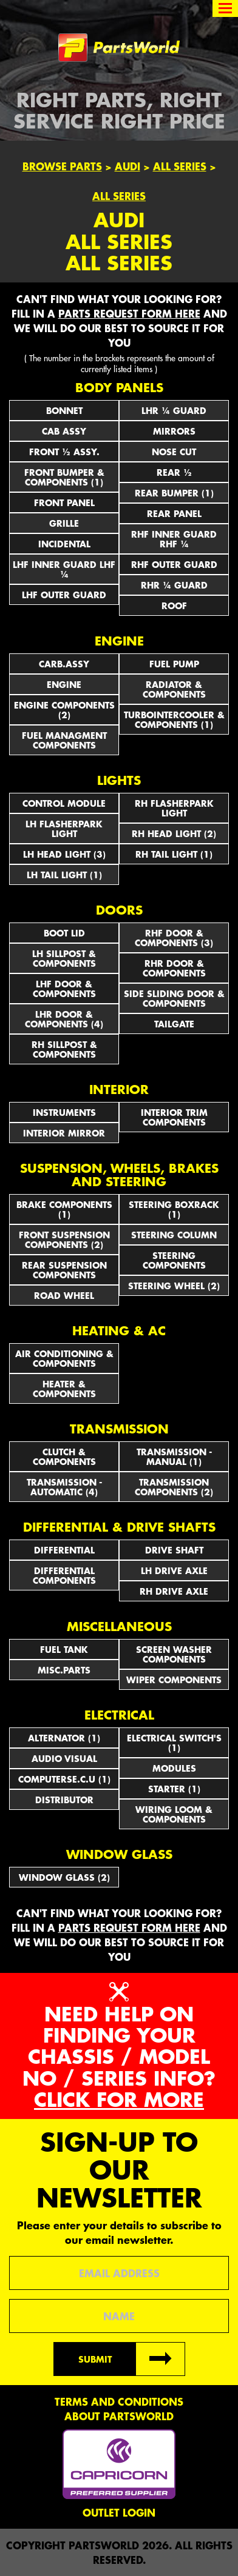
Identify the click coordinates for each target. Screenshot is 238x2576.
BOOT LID (64, 933)
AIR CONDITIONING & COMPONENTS (64, 1358)
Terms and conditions (119, 2401)
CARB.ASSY (64, 664)
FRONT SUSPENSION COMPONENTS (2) (64, 1239)
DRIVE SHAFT (174, 1550)
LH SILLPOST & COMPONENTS (64, 958)
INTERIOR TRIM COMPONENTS (174, 1117)
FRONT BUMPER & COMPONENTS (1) (64, 477)
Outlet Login (119, 2512)
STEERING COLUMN (174, 1235)
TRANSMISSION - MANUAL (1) (174, 1456)
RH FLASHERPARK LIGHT (174, 808)
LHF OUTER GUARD (64, 595)
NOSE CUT (174, 451)
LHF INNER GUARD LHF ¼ (64, 569)
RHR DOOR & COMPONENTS (174, 968)
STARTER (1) (174, 1789)
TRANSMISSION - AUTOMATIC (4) (64, 1487)
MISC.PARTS (64, 1670)
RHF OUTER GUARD (174, 564)
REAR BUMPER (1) (174, 493)
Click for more (119, 2099)
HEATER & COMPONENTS (64, 1389)
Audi (127, 166)
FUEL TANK (64, 1649)
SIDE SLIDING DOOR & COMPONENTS (174, 998)
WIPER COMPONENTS (174, 1679)
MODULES (174, 1768)
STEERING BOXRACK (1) (174, 1209)
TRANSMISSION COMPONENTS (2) (174, 1487)
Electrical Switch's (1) (174, 1742)
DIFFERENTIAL (64, 1550)
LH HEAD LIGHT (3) (64, 854)
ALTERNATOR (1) (64, 1738)
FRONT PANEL (64, 502)
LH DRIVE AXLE (174, 1570)
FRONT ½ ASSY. (64, 451)
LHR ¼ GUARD (173, 410)
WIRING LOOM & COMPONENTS (173, 1814)
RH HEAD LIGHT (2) (174, 833)
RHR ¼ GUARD (174, 585)
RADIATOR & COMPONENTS (174, 689)
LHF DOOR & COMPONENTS (64, 988)
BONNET (64, 410)
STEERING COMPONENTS (174, 1260)
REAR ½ (174, 472)
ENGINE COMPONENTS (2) (64, 710)
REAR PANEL (174, 513)
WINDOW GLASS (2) (64, 1877)
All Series (179, 166)
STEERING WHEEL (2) (174, 1286)
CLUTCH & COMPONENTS (64, 1456)
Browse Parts (62, 166)
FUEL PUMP (174, 664)
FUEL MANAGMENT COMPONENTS (64, 740)
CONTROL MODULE (64, 803)
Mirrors (174, 431)
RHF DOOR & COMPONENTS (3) (174, 938)
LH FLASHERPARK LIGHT (64, 828)
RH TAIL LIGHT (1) (173, 854)
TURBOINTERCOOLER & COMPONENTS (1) (174, 719)
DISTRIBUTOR (64, 1800)
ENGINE (64, 684)
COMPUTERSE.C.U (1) (64, 1779)
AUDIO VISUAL (64, 1758)
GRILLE (64, 523)
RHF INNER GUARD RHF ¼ (174, 539)
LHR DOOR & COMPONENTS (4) (64, 1019)
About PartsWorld (119, 2416)
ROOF (174, 605)
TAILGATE (174, 1024)
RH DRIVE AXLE (174, 1591)
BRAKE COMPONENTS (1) (64, 1209)
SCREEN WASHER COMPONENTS (174, 1654)
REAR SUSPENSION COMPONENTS (64, 1270)
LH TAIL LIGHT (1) (64, 875)
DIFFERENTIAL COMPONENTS (64, 1575)
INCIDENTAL (64, 544)
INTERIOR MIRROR (64, 1133)
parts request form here (129, 313)
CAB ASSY (64, 431)
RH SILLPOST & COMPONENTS (64, 1049)
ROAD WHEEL (64, 1295)
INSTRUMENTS (64, 1112)
